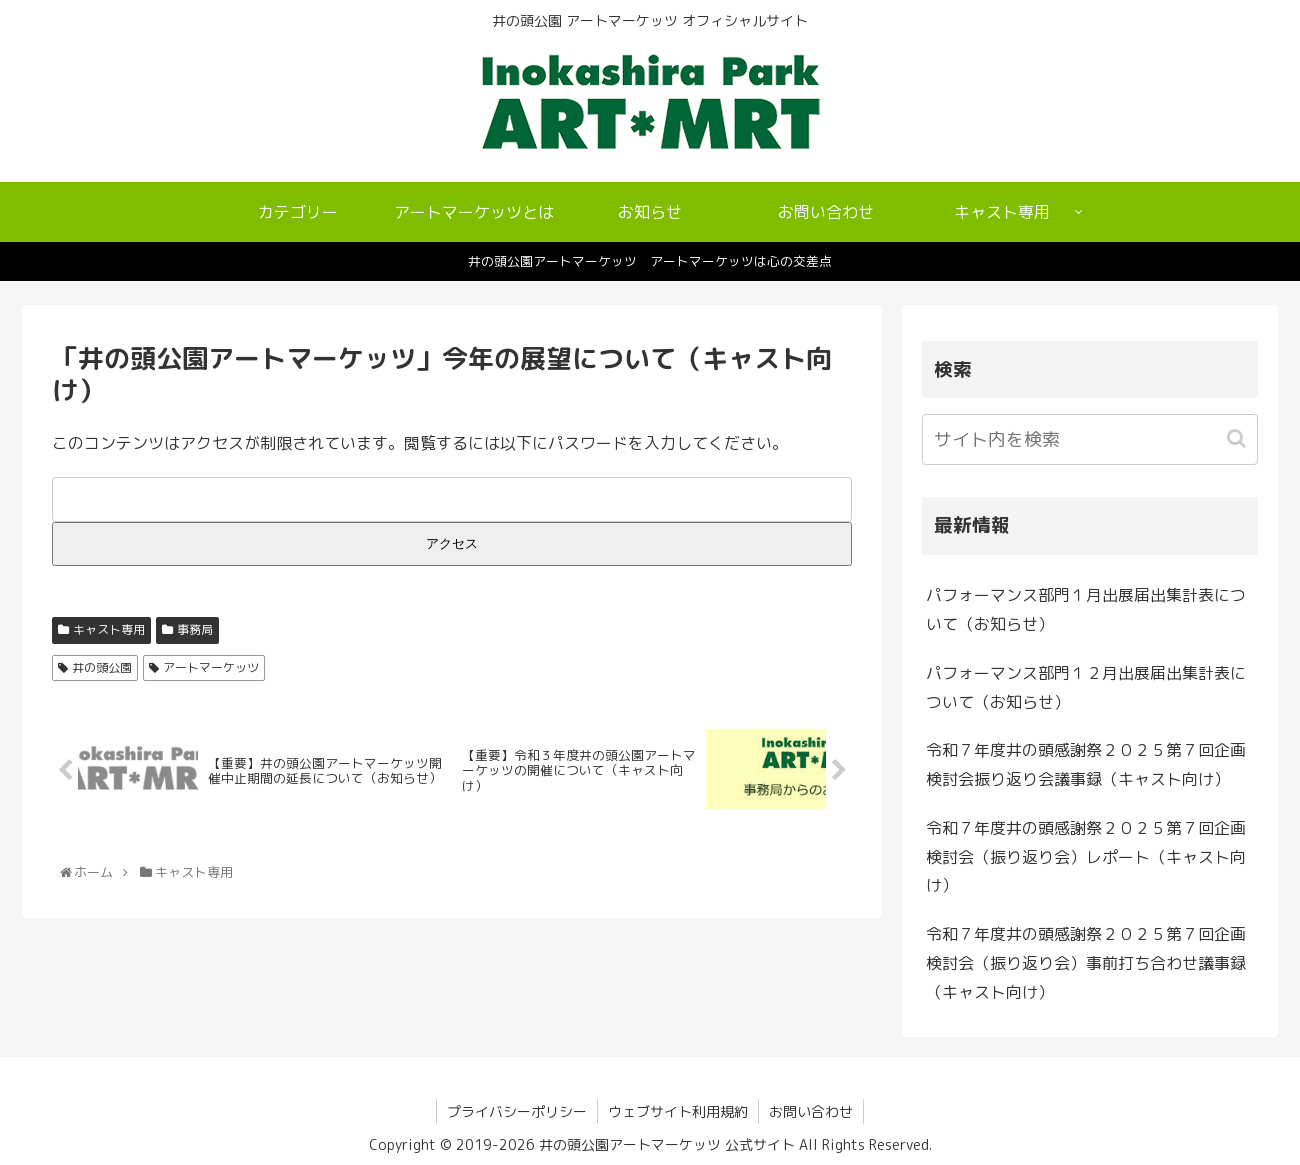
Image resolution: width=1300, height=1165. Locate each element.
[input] (1090, 439)
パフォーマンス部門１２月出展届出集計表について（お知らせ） (1086, 687)
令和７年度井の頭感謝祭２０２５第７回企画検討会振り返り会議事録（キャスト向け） (1086, 764)
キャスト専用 (109, 629)
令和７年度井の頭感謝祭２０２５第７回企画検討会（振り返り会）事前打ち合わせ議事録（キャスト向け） (1086, 963)
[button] (1238, 438)
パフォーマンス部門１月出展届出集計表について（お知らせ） (1086, 609)
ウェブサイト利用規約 (678, 1111)
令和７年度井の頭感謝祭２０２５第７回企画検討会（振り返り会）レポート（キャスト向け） (1086, 857)
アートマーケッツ (211, 667)
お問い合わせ (811, 1111)
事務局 (195, 629)
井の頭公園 (102, 667)
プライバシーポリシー (517, 1111)
